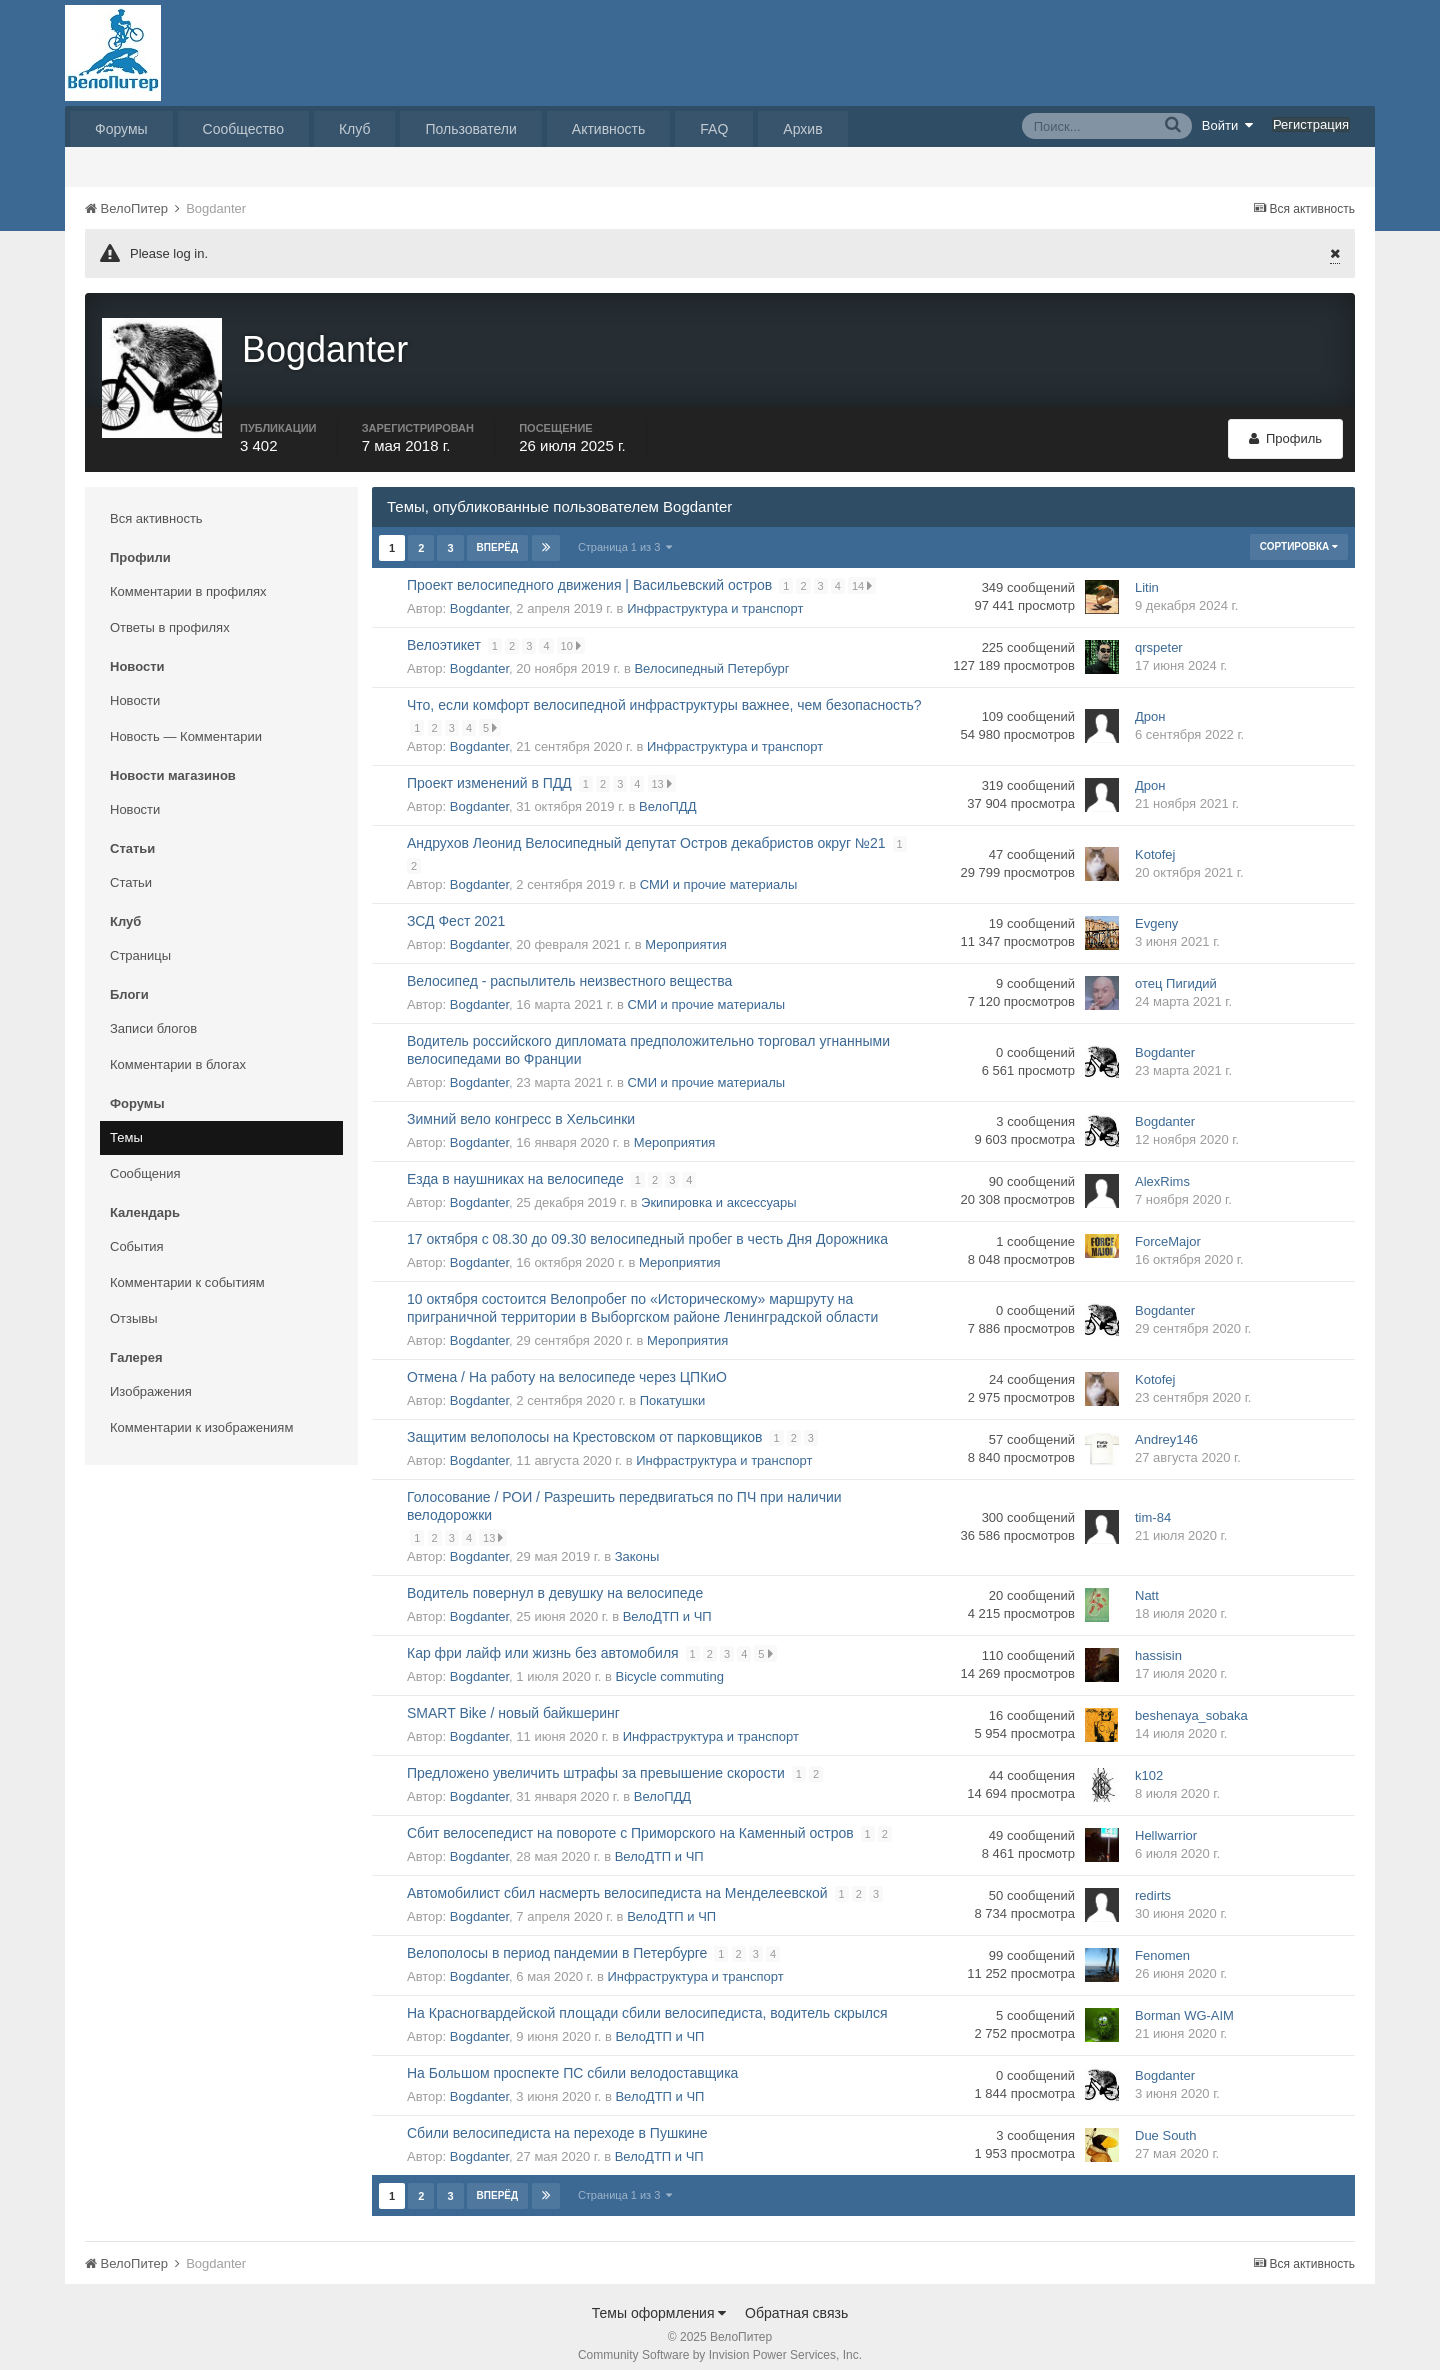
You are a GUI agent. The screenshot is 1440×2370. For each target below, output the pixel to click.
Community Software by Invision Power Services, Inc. (720, 2341)
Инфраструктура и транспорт (715, 594)
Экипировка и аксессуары (719, 1188)
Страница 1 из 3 (625, 533)
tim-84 (1153, 1504)
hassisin (1158, 1642)
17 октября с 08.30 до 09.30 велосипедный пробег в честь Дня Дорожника (647, 1225)
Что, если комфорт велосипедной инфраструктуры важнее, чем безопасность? (664, 691)
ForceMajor (1168, 1228)
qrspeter (1159, 634)
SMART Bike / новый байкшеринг (513, 1699)
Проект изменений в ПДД (489, 769)
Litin (1147, 574)
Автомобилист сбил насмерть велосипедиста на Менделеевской (617, 1879)
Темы (126, 1123)
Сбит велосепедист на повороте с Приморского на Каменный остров (630, 1819)
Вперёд (498, 533)
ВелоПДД (667, 792)
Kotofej (1155, 841)
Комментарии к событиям (187, 1268)
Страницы (140, 941)
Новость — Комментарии (186, 722)
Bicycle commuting (670, 1662)
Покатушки (672, 1386)
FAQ (714, 129)
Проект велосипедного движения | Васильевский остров (589, 571)
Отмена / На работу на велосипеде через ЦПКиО (567, 1363)
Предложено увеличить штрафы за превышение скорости (596, 1759)
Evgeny (1156, 910)
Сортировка (1299, 532)
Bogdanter (479, 594)
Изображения (151, 1377)
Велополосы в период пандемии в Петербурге (557, 1939)
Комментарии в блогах (178, 1050)
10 (572, 631)
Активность (609, 129)
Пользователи (470, 129)
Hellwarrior (1166, 1822)
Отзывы (134, 1304)
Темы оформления (659, 2299)
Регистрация (1311, 124)
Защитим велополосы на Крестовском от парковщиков (585, 1423)
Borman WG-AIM (1184, 2002)
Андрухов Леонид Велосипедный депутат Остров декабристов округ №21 (646, 829)
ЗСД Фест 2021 (456, 907)
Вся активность (156, 504)
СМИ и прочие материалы (719, 870)
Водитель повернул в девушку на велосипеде (555, 1579)
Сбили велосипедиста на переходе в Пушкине (557, 2119)
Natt (1147, 1582)
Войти (1228, 125)
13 (663, 769)
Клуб (355, 129)
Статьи (131, 868)
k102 (1149, 1762)
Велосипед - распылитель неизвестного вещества (569, 967)
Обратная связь (796, 2299)
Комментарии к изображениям (201, 1413)
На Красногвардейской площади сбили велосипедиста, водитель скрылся (647, 1999)
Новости (135, 686)
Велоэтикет (444, 631)
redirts (1153, 1882)
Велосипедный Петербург (711, 654)
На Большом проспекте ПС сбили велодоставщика (572, 2059)
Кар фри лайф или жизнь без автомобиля (543, 1639)
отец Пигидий (1176, 970)
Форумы (121, 129)
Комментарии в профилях (188, 577)
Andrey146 (1166, 1426)
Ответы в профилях (170, 613)
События (137, 1232)
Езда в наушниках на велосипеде (515, 1165)
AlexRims (1162, 1168)
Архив (802, 129)
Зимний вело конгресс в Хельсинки (521, 1105)
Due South (1165, 2122)
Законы (637, 1542)
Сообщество (243, 129)
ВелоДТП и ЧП (667, 1602)
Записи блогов (153, 1014)
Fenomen (1162, 1942)
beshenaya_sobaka (1191, 1702)
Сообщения (145, 1159)
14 (864, 571)
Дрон (1150, 703)
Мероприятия (686, 930)
